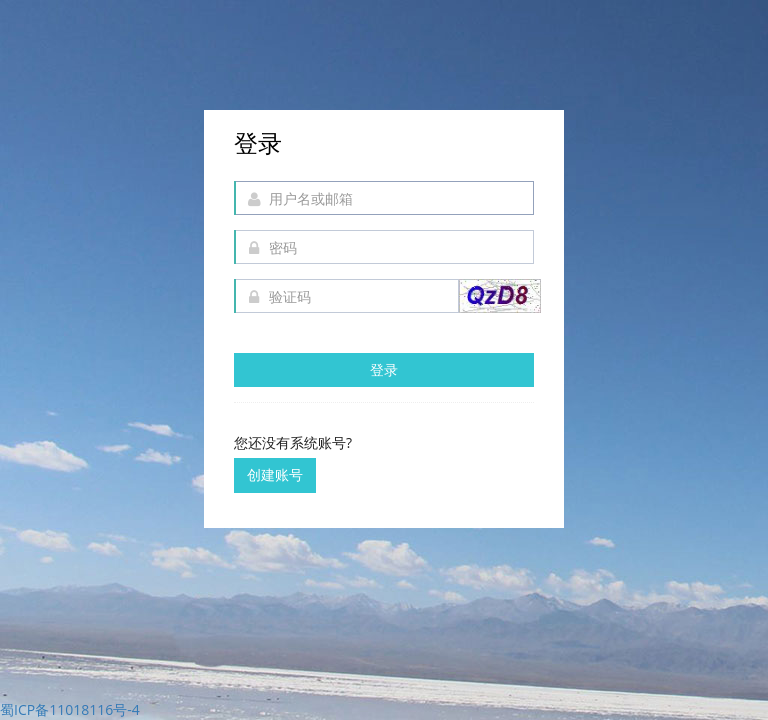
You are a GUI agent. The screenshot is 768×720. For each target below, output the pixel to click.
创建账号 (275, 474)
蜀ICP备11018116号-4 (70, 709)
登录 (384, 369)
